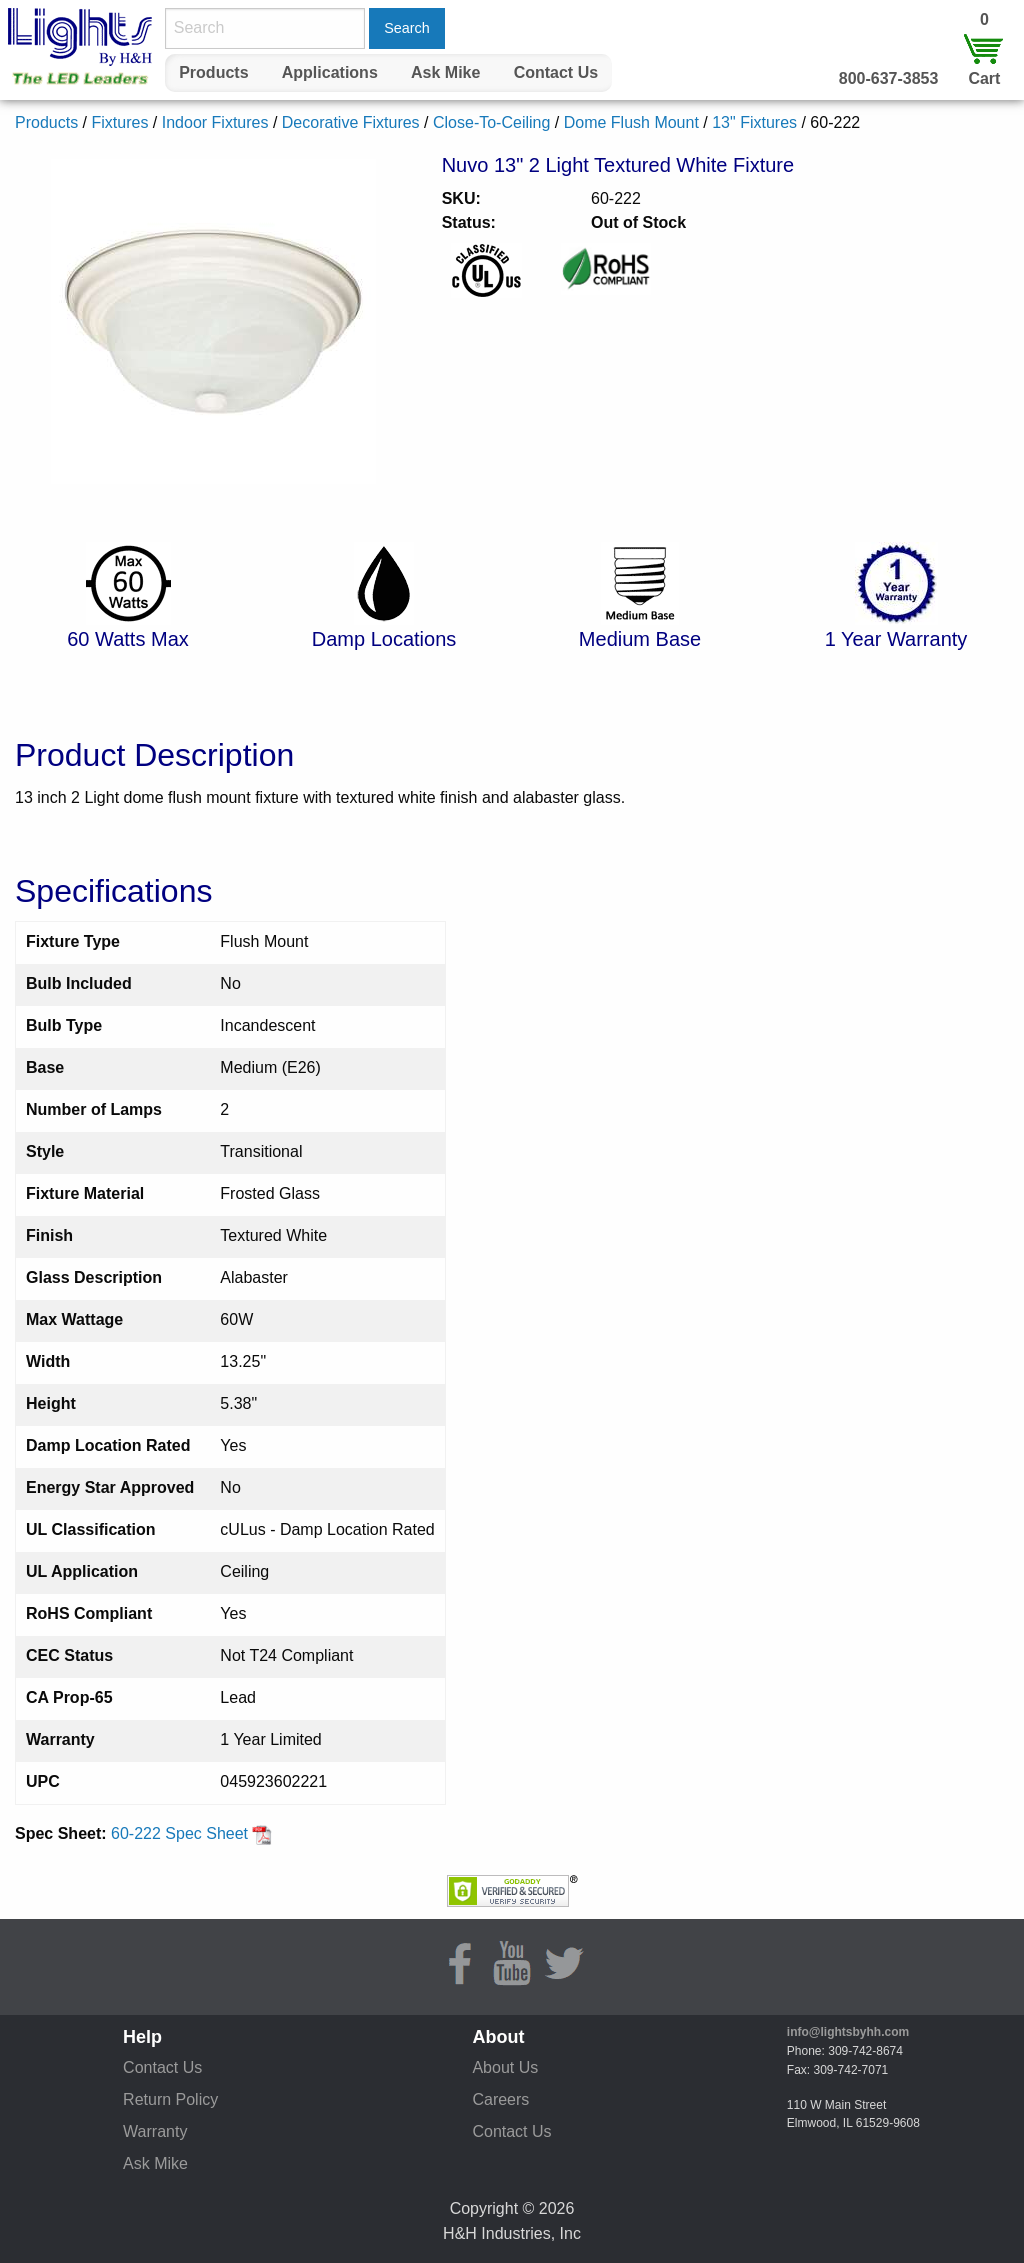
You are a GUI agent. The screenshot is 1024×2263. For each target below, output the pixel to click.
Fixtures (119, 122)
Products (213, 72)
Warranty (155, 2131)
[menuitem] (214, 73)
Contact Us (556, 72)
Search (407, 28)
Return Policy (170, 2099)
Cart (984, 78)
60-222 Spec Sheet (191, 1833)
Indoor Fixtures (215, 122)
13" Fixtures (754, 122)
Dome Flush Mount (631, 122)
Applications (330, 72)
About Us (505, 2067)
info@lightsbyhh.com (848, 2032)
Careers (500, 2099)
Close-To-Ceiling (491, 122)
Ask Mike (445, 72)
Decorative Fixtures (351, 122)
